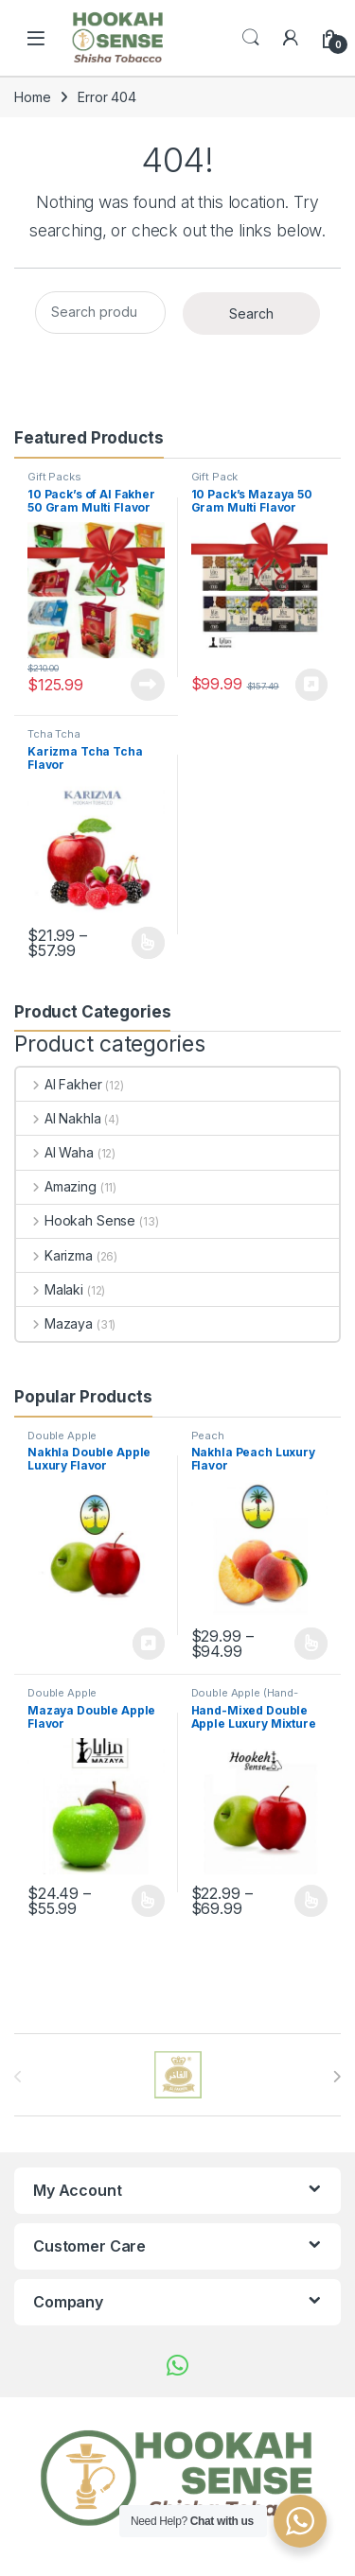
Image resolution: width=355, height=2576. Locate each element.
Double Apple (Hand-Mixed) (244, 1698)
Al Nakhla (58, 1118)
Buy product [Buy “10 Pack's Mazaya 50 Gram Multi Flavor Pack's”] (311, 685)
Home (32, 97)
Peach (207, 1435)
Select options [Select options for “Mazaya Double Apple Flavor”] (148, 1901)
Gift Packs (54, 476)
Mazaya (54, 1323)
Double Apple (62, 1435)
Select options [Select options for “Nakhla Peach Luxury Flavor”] (311, 1643)
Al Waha (55, 1152)
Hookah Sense (75, 1220)
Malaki (49, 1289)
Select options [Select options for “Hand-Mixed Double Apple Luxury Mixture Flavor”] (311, 1901)
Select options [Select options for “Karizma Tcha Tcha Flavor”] (148, 943)
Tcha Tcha (53, 733)
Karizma (54, 1255)
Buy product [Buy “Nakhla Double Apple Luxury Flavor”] (149, 1643)
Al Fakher (59, 1084)
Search (250, 37)
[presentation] (336, 2076)
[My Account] (290, 37)
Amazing (56, 1186)
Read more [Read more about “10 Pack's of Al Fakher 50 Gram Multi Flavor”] (148, 685)
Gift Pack (215, 476)
